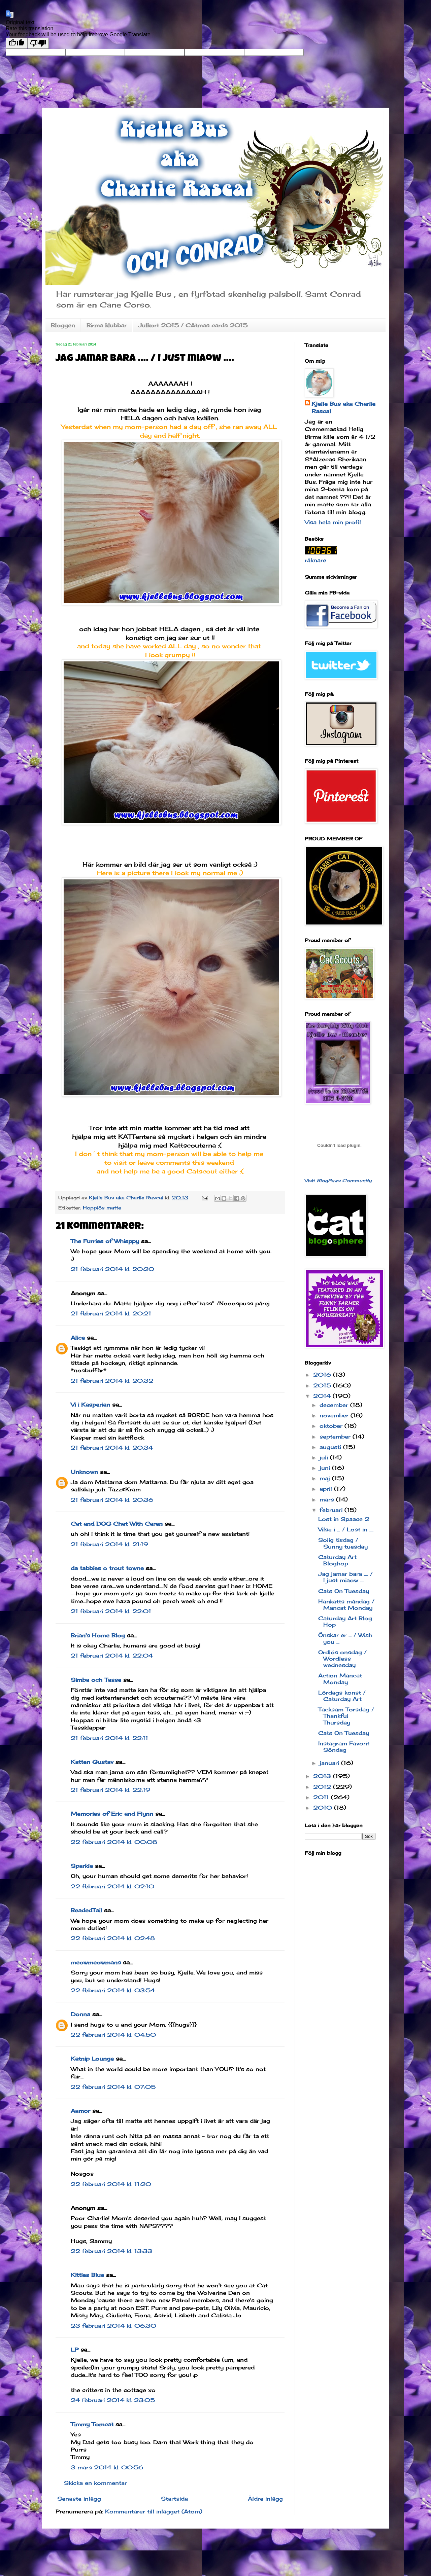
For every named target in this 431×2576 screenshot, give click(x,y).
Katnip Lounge (92, 2058)
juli (325, 1457)
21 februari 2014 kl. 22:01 (111, 1611)
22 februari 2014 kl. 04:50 (113, 2034)
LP (74, 2349)
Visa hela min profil (333, 522)
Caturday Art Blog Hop (345, 1621)
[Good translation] (16, 43)
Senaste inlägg (79, 2498)
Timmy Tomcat (92, 2424)
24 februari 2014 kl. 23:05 (113, 2400)
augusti (331, 1447)
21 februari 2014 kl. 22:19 (110, 1789)
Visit (338, 1180)
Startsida (174, 2498)
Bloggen (63, 325)
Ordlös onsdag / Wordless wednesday (342, 1658)
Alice (78, 1337)
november (335, 1415)
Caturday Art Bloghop (337, 1560)
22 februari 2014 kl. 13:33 (111, 2251)
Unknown (84, 1471)
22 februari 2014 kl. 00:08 (114, 1842)
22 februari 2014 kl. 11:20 (111, 2184)
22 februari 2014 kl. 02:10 (112, 1886)
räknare (315, 560)
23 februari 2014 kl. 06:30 (113, 2325)
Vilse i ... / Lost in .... (345, 1529)
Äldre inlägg (265, 2498)
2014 (323, 1395)
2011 (322, 1797)
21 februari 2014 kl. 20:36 (112, 1499)
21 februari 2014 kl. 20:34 (112, 1447)
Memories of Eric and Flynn (112, 1813)
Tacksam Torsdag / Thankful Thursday (346, 1716)
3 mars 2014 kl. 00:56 (107, 2467)
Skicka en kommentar (95, 2482)
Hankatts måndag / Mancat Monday (346, 1604)
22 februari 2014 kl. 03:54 (113, 1990)
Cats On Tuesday (343, 1591)
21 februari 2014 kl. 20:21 (111, 1313)
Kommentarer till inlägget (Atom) (153, 2511)
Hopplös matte (102, 1207)
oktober (332, 1425)
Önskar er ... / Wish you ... (345, 1638)
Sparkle (82, 1865)
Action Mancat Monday (340, 1678)
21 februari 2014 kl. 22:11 (109, 1738)
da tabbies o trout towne (107, 1568)
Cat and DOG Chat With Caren (117, 1523)
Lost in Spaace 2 (343, 1519)
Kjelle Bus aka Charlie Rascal (343, 407)
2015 (323, 1385)
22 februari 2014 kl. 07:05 (113, 2086)
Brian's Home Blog (98, 1635)
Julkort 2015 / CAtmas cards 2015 (192, 325)
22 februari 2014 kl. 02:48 (113, 1938)
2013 (323, 1776)
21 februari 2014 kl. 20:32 (112, 1380)
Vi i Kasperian (90, 1404)
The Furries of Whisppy (105, 1241)
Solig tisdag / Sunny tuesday (343, 1543)
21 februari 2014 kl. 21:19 (109, 1544)
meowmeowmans (96, 1962)
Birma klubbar (107, 325)
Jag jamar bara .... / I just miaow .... (345, 1577)
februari (332, 1510)
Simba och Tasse (96, 1679)
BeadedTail (86, 1910)
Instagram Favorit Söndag (343, 1746)
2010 (323, 1807)
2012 (323, 1786)
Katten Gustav (92, 1761)
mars (328, 1499)
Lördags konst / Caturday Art (342, 1695)
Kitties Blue (87, 2275)
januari (330, 1762)
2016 (323, 1374)
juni (326, 1467)
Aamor (80, 2110)
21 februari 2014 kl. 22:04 (112, 1655)
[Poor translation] (38, 43)
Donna (80, 2014)
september (336, 1436)
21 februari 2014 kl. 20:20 (112, 1269)
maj (326, 1478)
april (327, 1488)
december (335, 1405)
